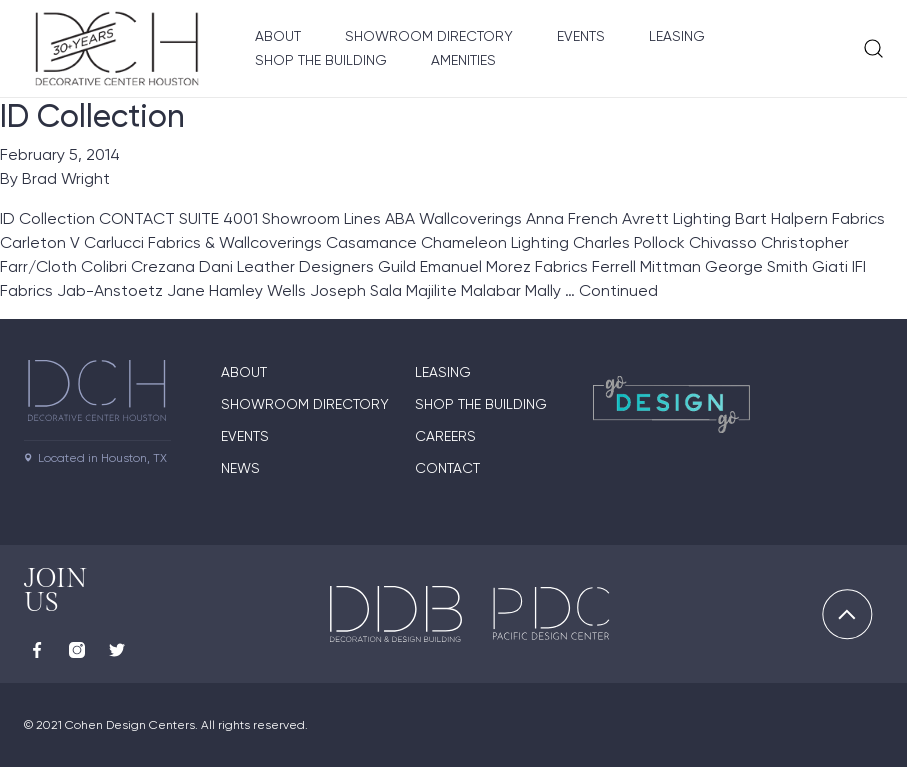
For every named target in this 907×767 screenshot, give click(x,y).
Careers (445, 436)
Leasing (677, 36)
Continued (618, 290)
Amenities (463, 60)
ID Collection (92, 116)
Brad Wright (66, 178)
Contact (447, 468)
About (278, 36)
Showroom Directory (429, 36)
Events (581, 36)
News (240, 468)
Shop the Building (321, 60)
